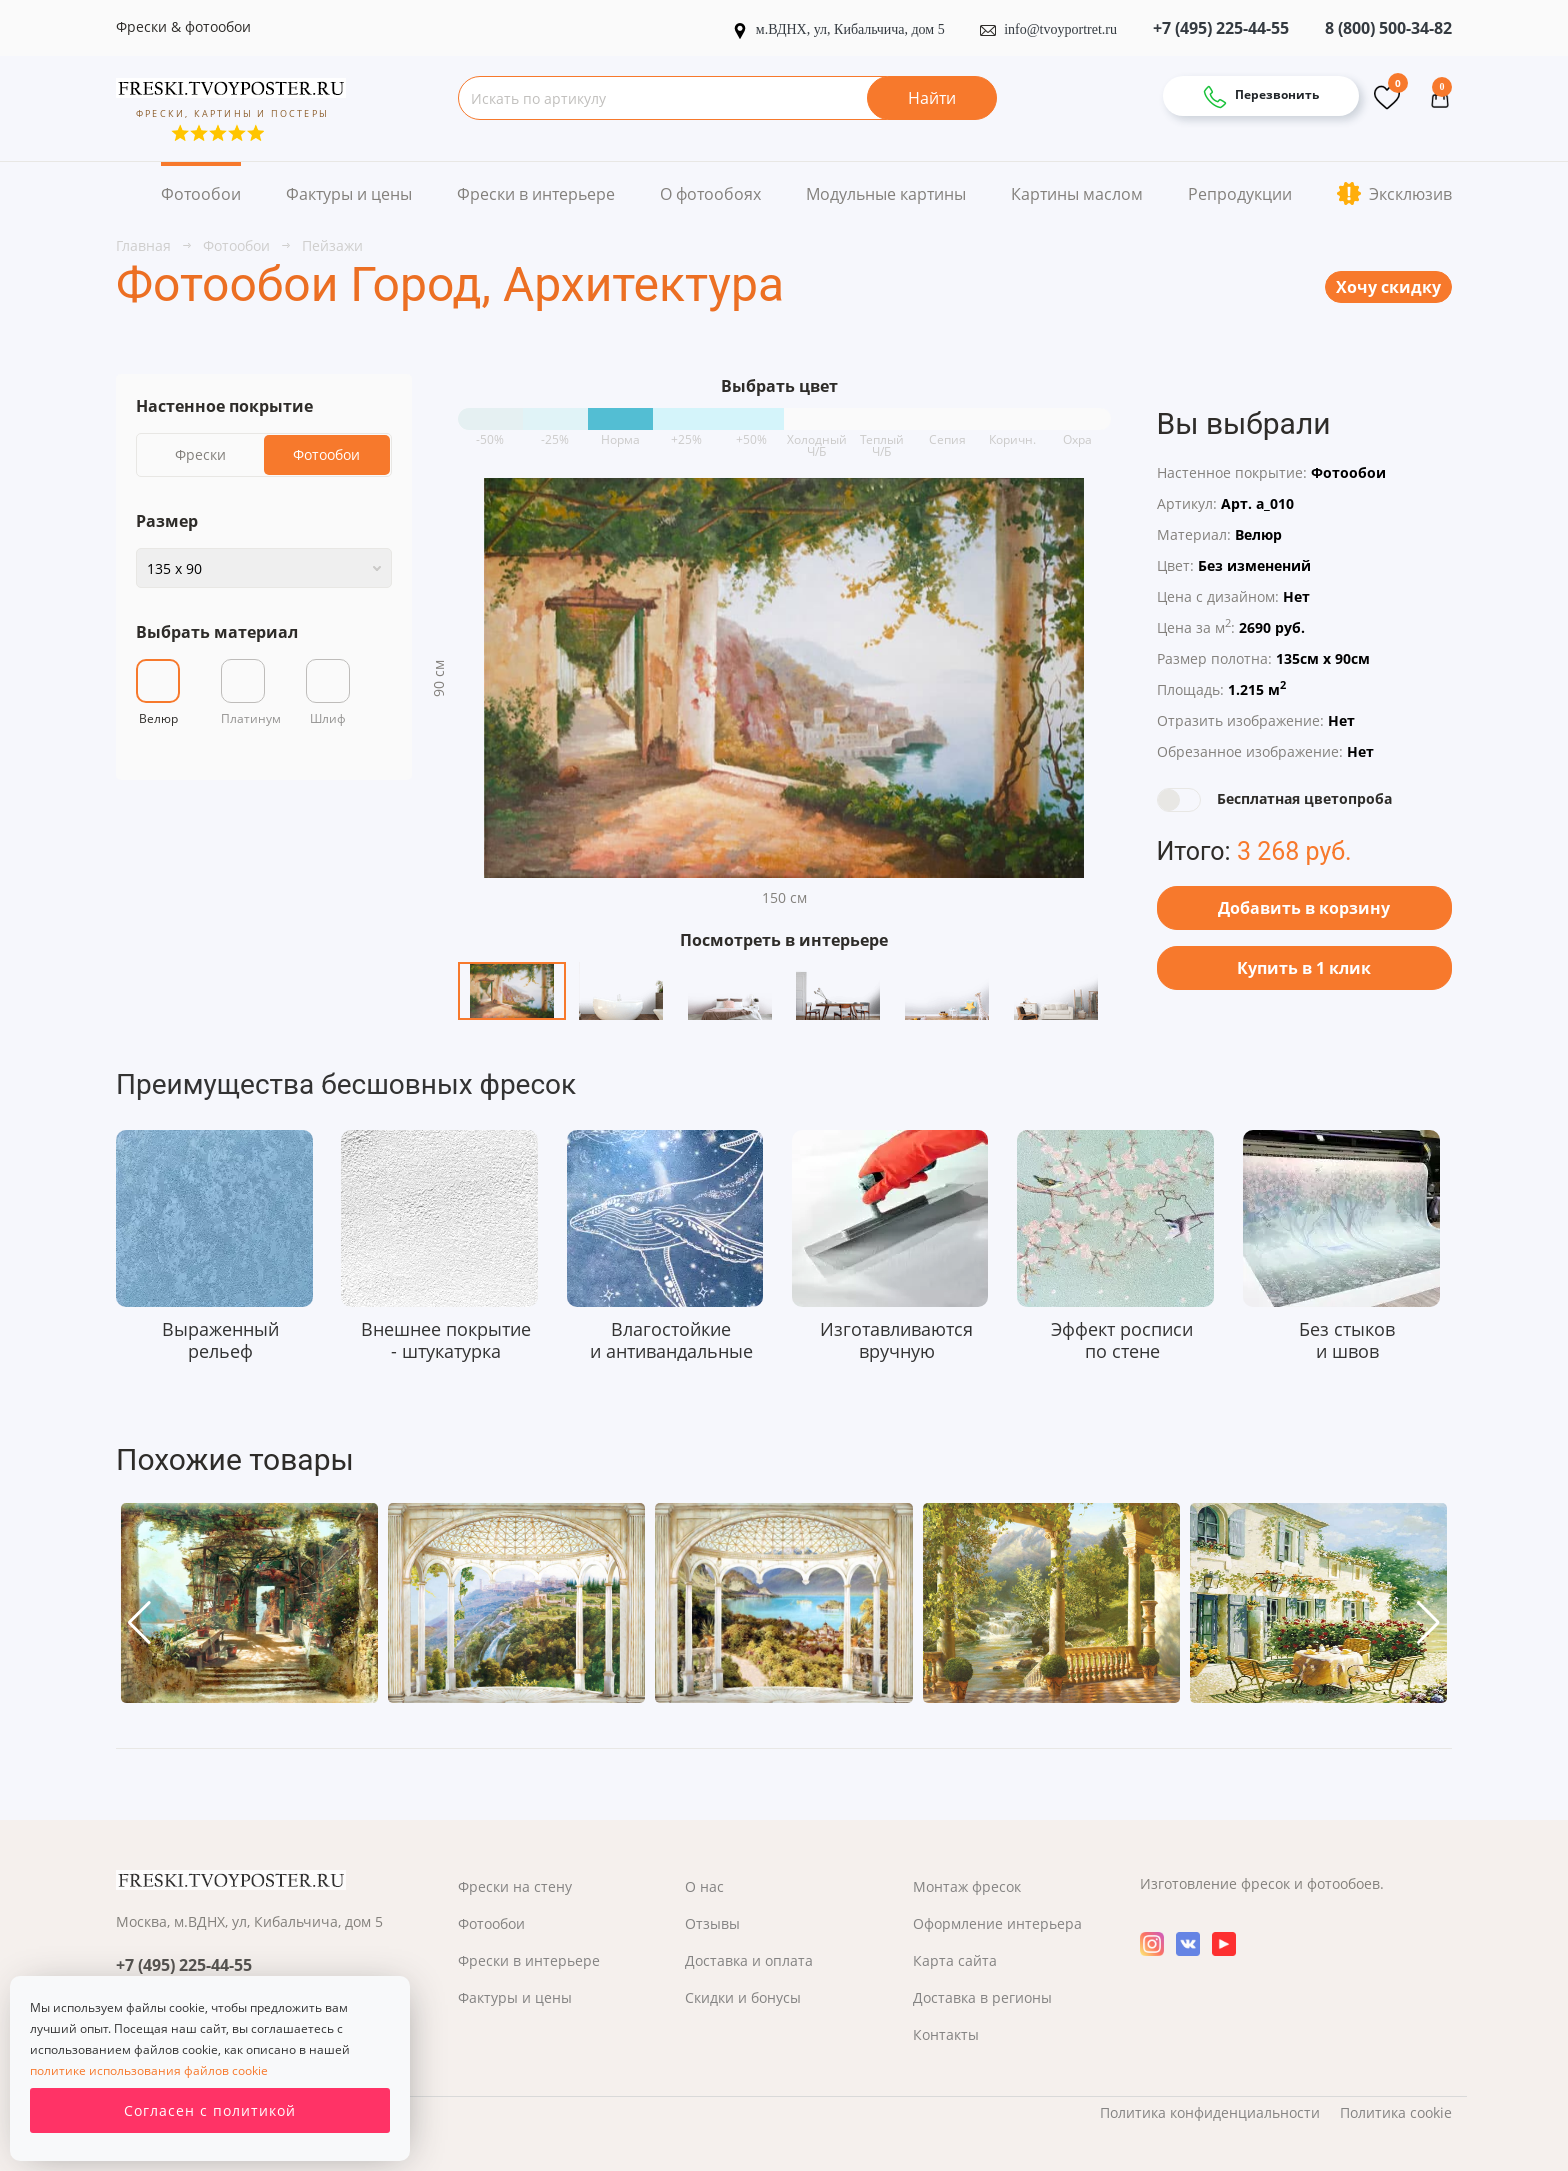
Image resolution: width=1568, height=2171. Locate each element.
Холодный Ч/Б (817, 432)
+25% (686, 432)
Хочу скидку (1388, 287)
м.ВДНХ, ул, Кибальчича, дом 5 (840, 29)
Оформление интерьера (997, 1923)
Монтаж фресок (967, 1886)
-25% (555, 432)
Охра (1077, 432)
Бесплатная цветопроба (1304, 798)
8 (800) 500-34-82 (1388, 28)
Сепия (947, 432)
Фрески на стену (515, 1886)
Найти (932, 98)
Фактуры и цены (349, 194)
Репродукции (1240, 194)
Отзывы (712, 1923)
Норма (620, 432)
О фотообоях (710, 194)
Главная (145, 245)
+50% (751, 432)
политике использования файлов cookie (149, 2070)
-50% (490, 432)
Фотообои (201, 194)
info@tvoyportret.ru (1048, 29)
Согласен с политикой (210, 2110)
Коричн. (1012, 432)
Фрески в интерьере (536, 194)
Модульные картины (886, 194)
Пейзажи (332, 245)
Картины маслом (1077, 194)
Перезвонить (1261, 97)
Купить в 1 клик (1304, 968)
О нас (704, 1886)
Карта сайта (955, 1960)
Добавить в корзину (1304, 908)
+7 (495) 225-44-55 (1221, 28)
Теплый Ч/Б (882, 432)
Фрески (200, 454)
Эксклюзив (1394, 193)
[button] (139, 1623)
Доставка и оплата (749, 1960)
